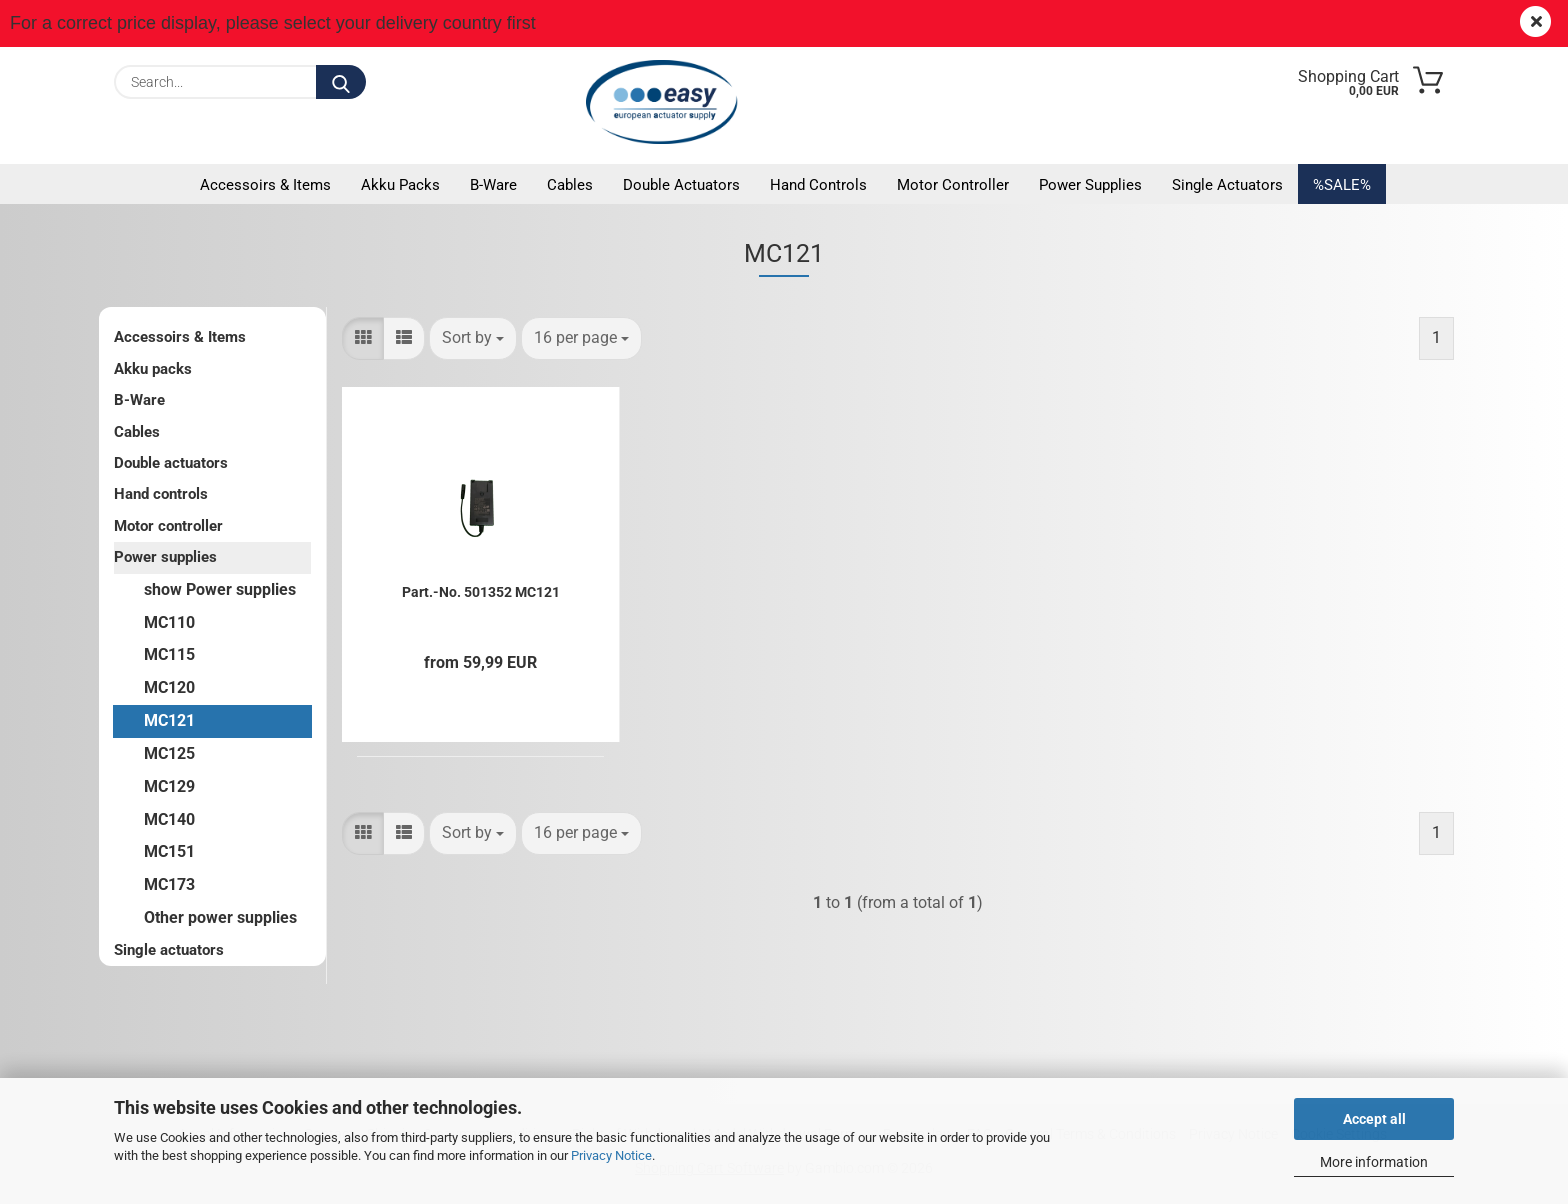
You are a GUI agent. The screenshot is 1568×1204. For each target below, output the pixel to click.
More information (1374, 1162)
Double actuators (681, 185)
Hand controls (818, 185)
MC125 (169, 753)
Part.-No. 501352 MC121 (481, 592)
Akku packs (400, 185)
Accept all (1374, 1119)
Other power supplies (220, 917)
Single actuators (1227, 185)
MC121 (169, 720)
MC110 (169, 622)
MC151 (169, 851)
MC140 (169, 819)
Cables (570, 185)
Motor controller (953, 185)
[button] (363, 338)
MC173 (169, 884)
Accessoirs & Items (265, 185)
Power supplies (1090, 185)
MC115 (169, 654)
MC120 (169, 687)
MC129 (169, 786)
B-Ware (493, 185)
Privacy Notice (611, 1155)
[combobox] (473, 338)
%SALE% (1342, 185)
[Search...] (341, 82)
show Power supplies (220, 589)
